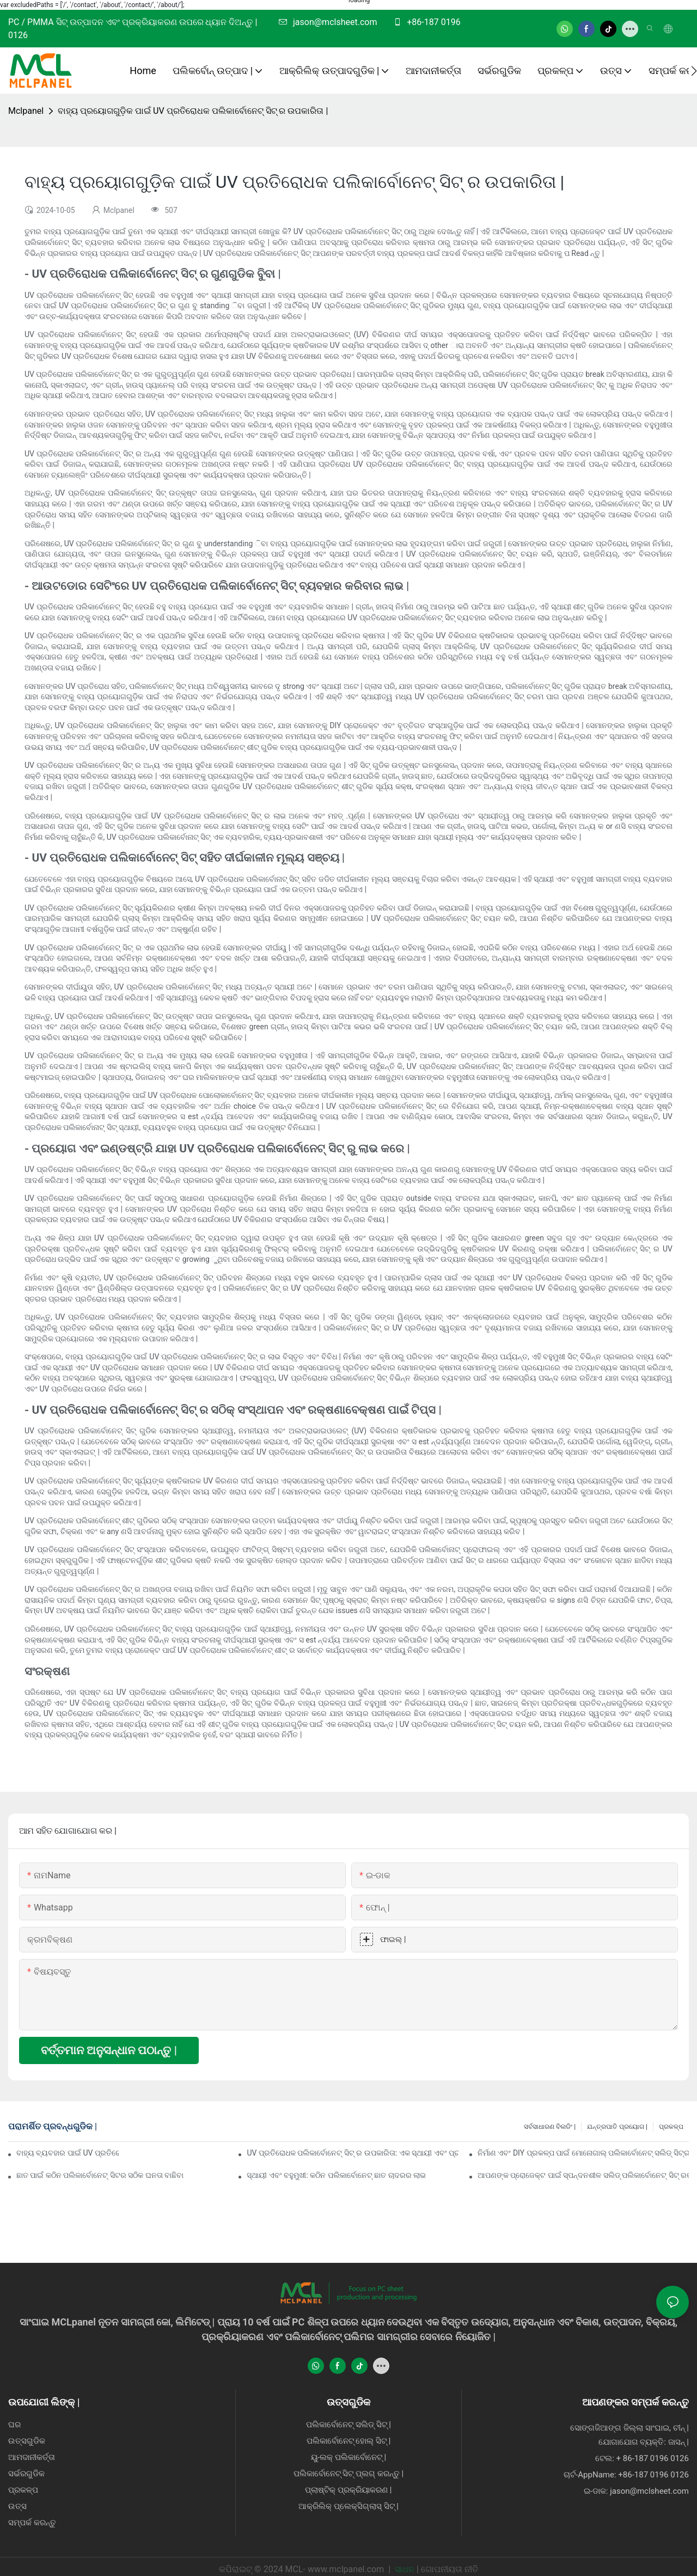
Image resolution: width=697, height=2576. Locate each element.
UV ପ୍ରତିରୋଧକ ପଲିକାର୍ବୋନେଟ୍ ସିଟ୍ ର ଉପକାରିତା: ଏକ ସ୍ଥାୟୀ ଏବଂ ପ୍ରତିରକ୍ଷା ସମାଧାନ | (352, 2152)
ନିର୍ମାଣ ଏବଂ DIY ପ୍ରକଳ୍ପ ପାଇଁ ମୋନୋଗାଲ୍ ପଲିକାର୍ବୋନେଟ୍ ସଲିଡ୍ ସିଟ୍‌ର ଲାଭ (583, 2152)
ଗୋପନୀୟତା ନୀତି (449, 2569)
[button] (694, 71)
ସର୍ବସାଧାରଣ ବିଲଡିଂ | (550, 2127)
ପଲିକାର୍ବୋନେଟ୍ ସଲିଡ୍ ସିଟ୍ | (348, 2425)
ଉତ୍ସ (17, 2506)
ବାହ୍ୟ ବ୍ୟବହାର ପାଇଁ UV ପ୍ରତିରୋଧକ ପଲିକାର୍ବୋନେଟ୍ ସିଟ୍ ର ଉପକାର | (67, 2152)
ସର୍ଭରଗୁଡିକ (26, 2474)
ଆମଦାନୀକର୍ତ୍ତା (31, 2457)
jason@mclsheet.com (334, 22)
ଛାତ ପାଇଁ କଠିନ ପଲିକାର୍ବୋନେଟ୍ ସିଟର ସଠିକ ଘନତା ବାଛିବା (100, 2175)
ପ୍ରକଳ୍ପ (671, 2127)
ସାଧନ (405, 2569)
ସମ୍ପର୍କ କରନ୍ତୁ (32, 2523)
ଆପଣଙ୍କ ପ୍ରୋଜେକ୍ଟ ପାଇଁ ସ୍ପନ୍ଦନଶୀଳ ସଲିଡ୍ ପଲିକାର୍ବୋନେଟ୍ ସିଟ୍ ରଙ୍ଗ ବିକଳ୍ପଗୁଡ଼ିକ (583, 2175)
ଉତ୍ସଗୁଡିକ (26, 2441)
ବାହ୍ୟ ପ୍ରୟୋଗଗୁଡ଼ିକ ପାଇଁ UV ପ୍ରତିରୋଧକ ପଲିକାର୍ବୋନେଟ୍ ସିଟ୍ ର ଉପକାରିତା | (193, 111)
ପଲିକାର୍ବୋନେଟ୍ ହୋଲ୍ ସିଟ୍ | (349, 2441)
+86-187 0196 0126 (653, 2475)
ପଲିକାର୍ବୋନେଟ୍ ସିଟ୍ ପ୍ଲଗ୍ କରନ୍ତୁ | (349, 2474)
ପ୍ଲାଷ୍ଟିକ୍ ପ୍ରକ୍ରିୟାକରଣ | (348, 2490)
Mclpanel (26, 111)
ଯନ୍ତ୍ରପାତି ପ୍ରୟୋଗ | (617, 2127)
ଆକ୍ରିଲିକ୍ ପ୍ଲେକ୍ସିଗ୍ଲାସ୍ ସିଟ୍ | (348, 2506)
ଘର (14, 2425)
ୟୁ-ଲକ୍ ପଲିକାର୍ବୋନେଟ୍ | (348, 2457)
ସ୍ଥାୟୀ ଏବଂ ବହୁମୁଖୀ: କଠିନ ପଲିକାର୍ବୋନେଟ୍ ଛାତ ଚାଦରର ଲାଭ (336, 2175)
